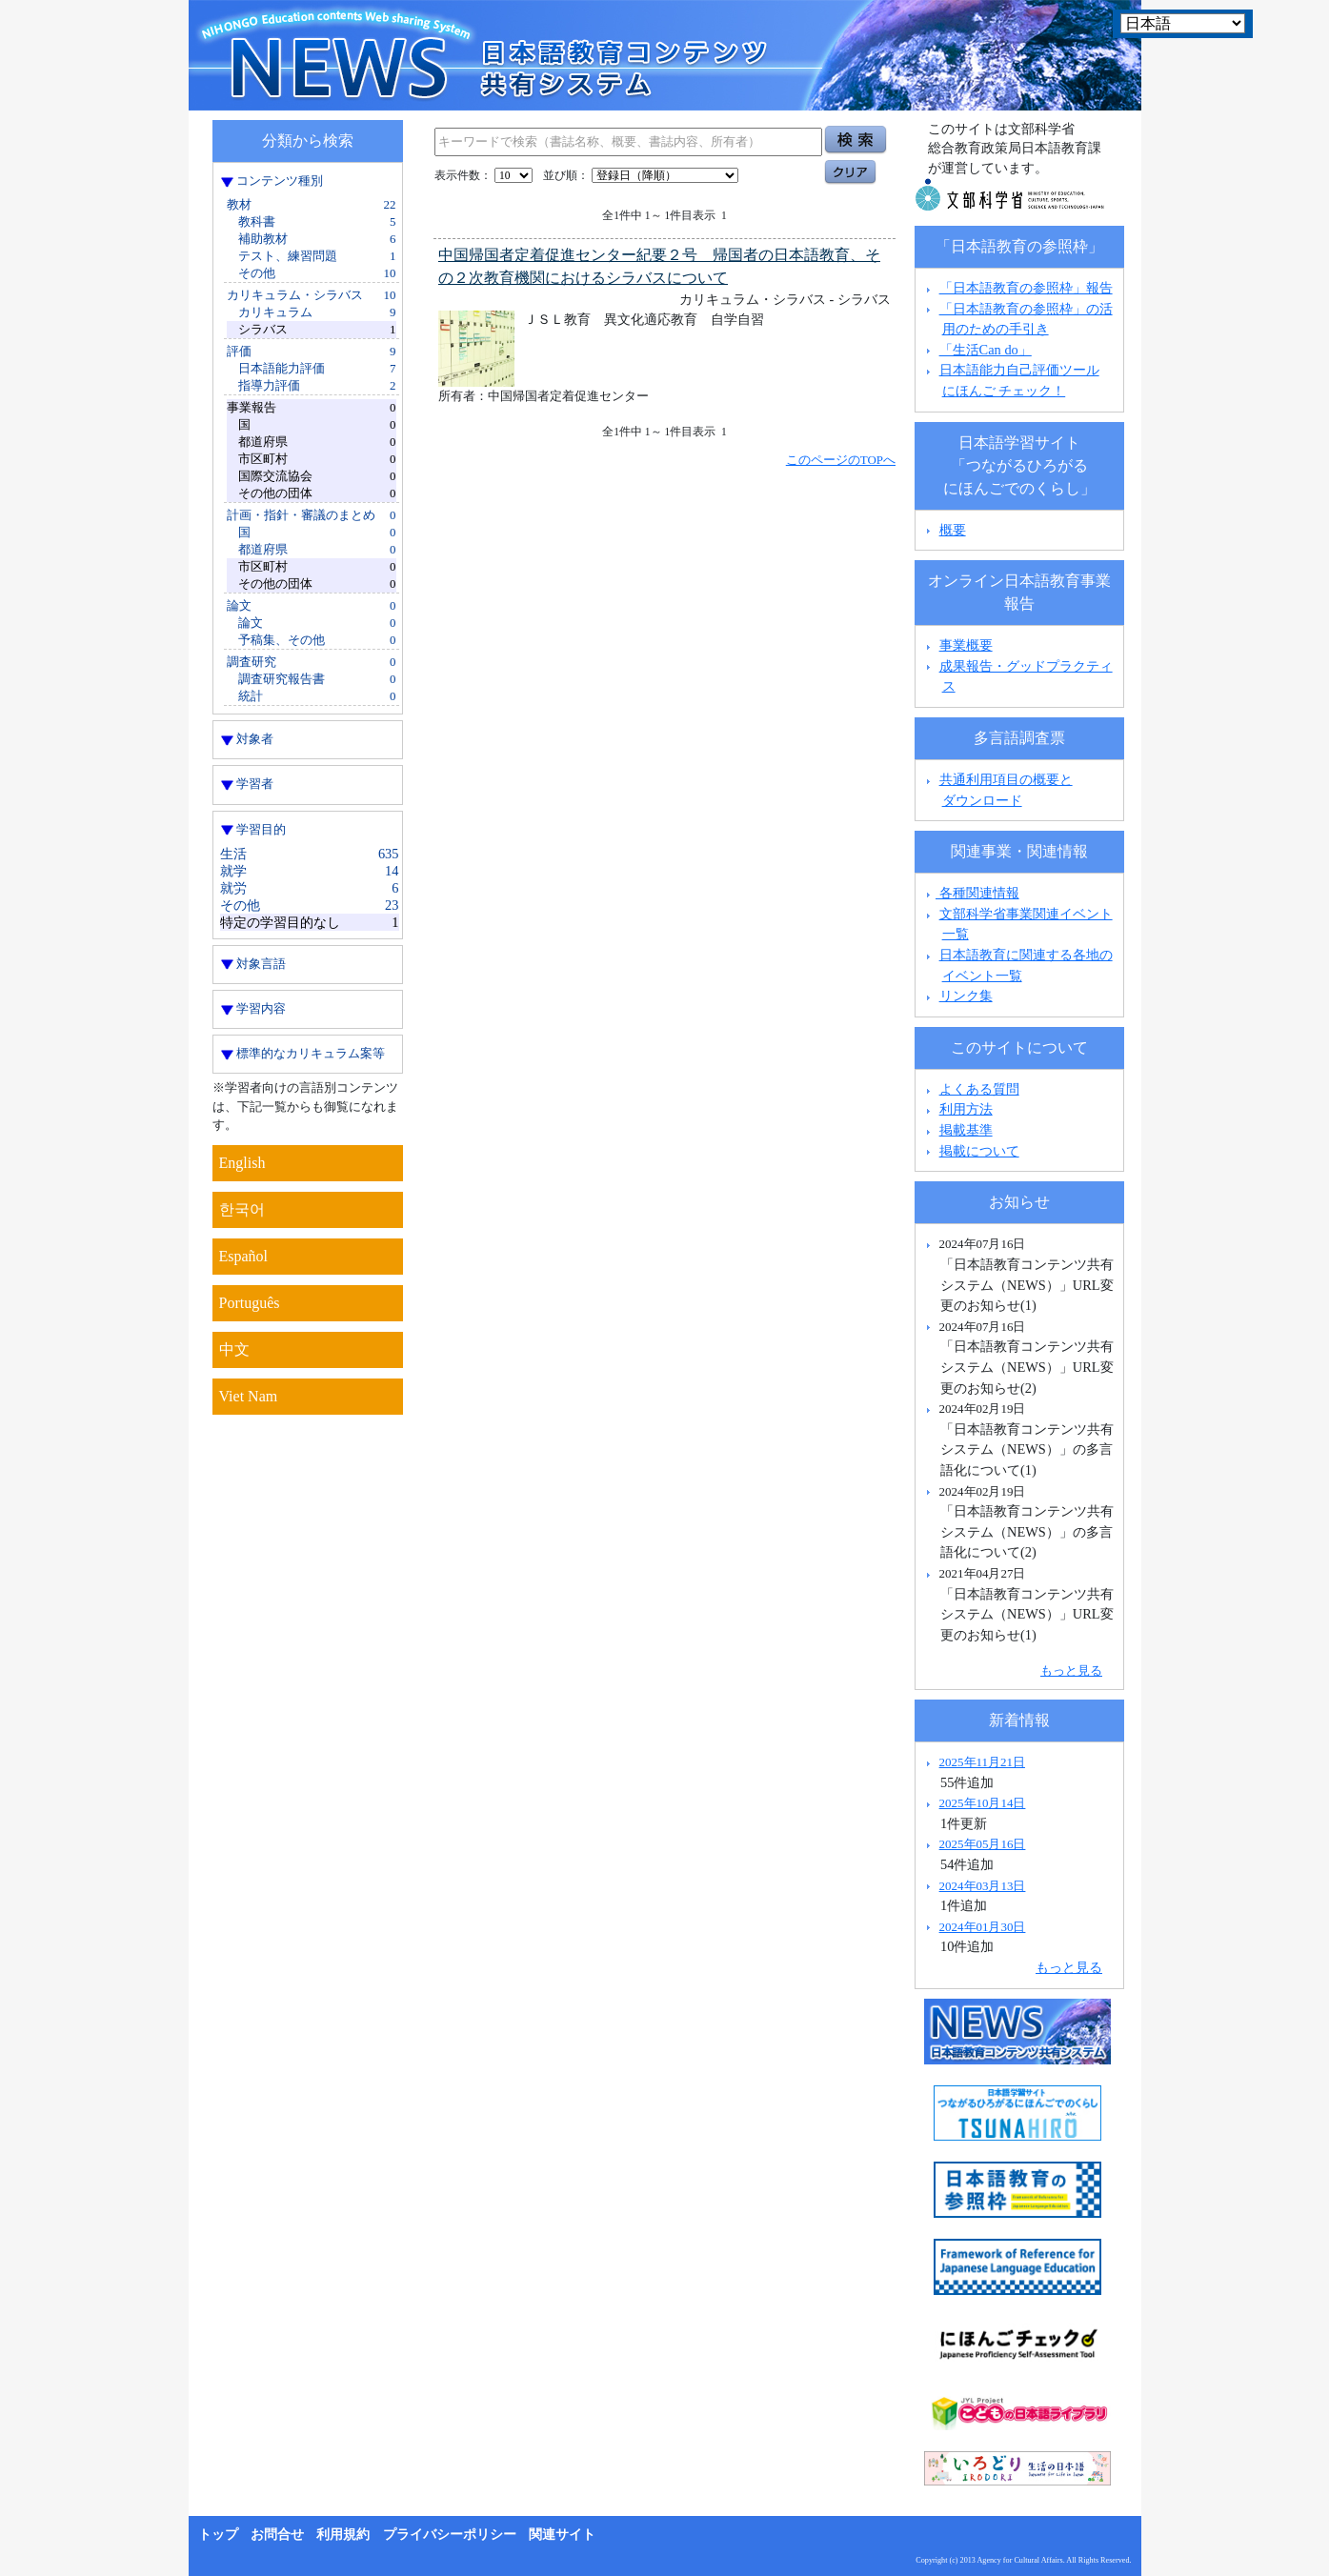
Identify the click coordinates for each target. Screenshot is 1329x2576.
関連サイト (562, 2534)
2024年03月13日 (982, 1886)
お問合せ (277, 2534)
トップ (218, 2534)
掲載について (979, 1150)
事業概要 (966, 645)
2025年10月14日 (982, 1803)
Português (249, 1303)
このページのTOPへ (841, 460)
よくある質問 (979, 1089)
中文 (234, 1349)
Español (244, 1256)
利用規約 (343, 2534)
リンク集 (966, 995)
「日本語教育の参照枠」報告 (1026, 287)
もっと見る (1071, 1670)
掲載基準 (966, 1129)
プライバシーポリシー (449, 2534)
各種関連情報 (970, 892)
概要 (952, 529)
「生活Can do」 (985, 349)
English (242, 1163)
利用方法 (966, 1109)
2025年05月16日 (982, 1844)
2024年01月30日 (982, 1927)
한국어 (242, 1209)
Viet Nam (248, 1396)
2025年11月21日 (982, 1762)
